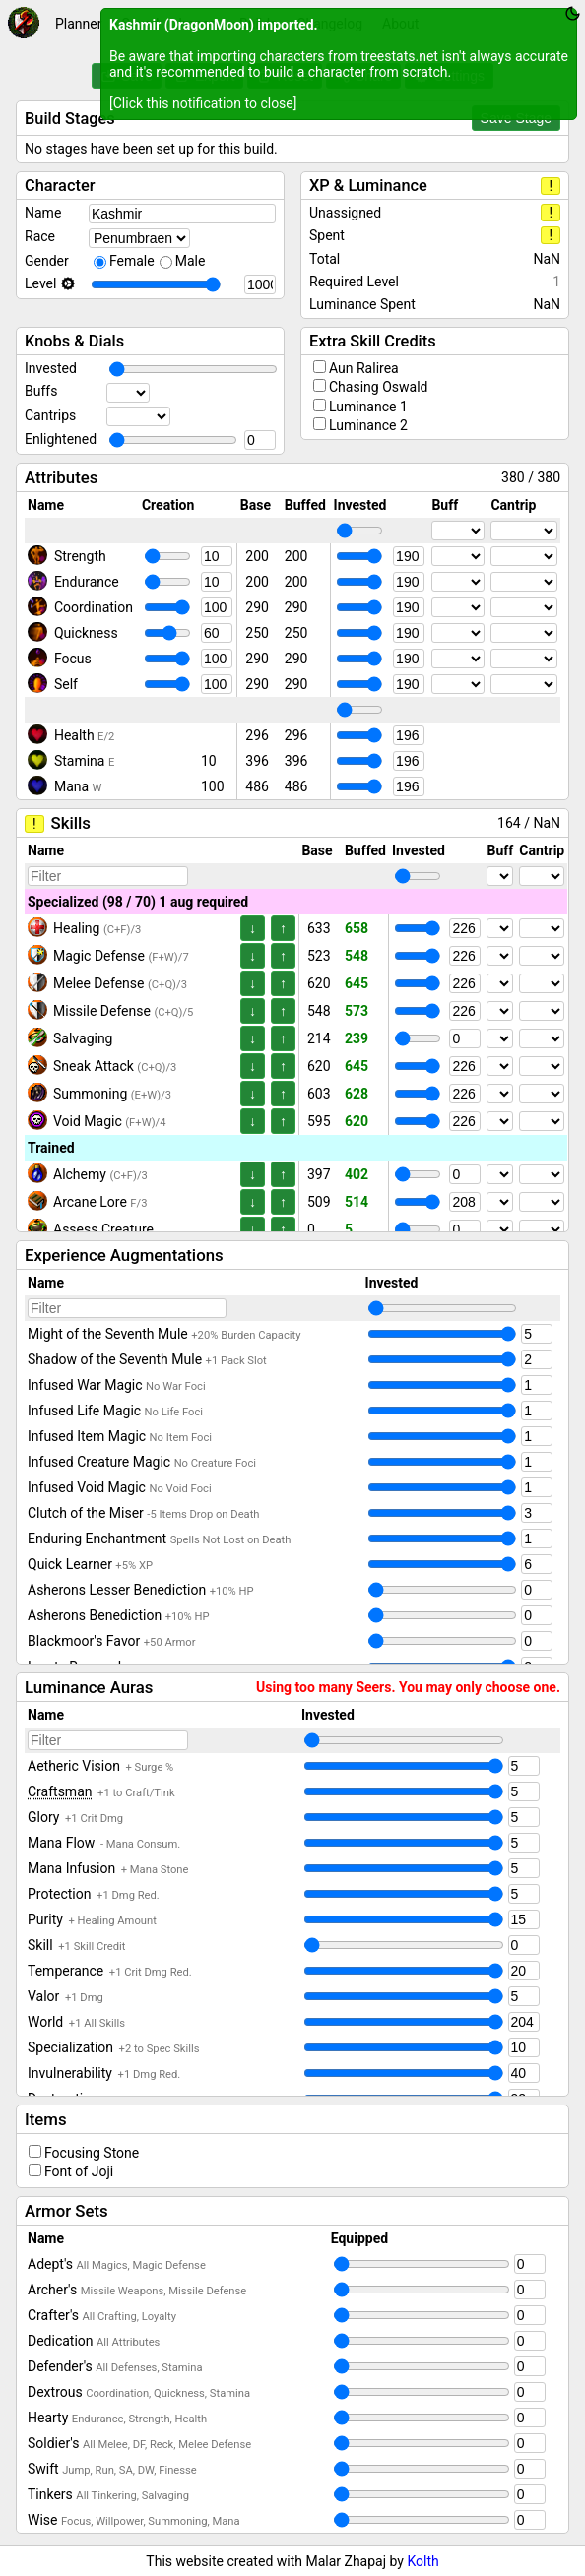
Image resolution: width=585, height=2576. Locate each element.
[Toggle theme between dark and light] (572, 13)
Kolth (422, 2561)
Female (132, 261)
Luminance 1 (368, 406)
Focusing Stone (91, 2153)
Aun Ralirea (364, 368)
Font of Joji (78, 2171)
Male (190, 261)
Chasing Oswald (378, 387)
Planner (78, 23)
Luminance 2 (368, 425)
